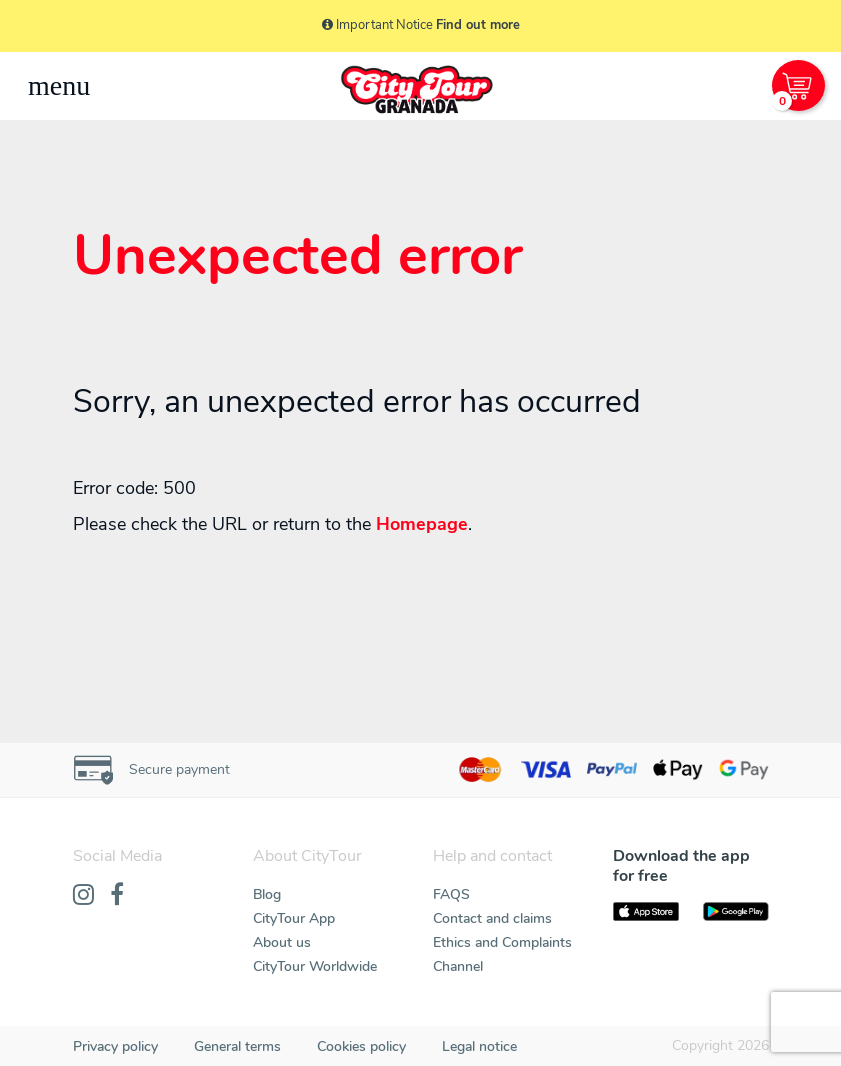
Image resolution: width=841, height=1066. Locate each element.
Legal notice (479, 1046)
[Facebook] (117, 896)
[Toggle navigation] (59, 86)
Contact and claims (492, 918)
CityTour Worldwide (315, 966)
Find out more (478, 25)
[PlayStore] (736, 912)
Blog (267, 894)
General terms (237, 1046)
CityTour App (294, 918)
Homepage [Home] (422, 524)
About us (282, 942)
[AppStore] (646, 912)
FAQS (451, 894)
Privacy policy (115, 1046)
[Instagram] (83, 896)
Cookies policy (361, 1046)
